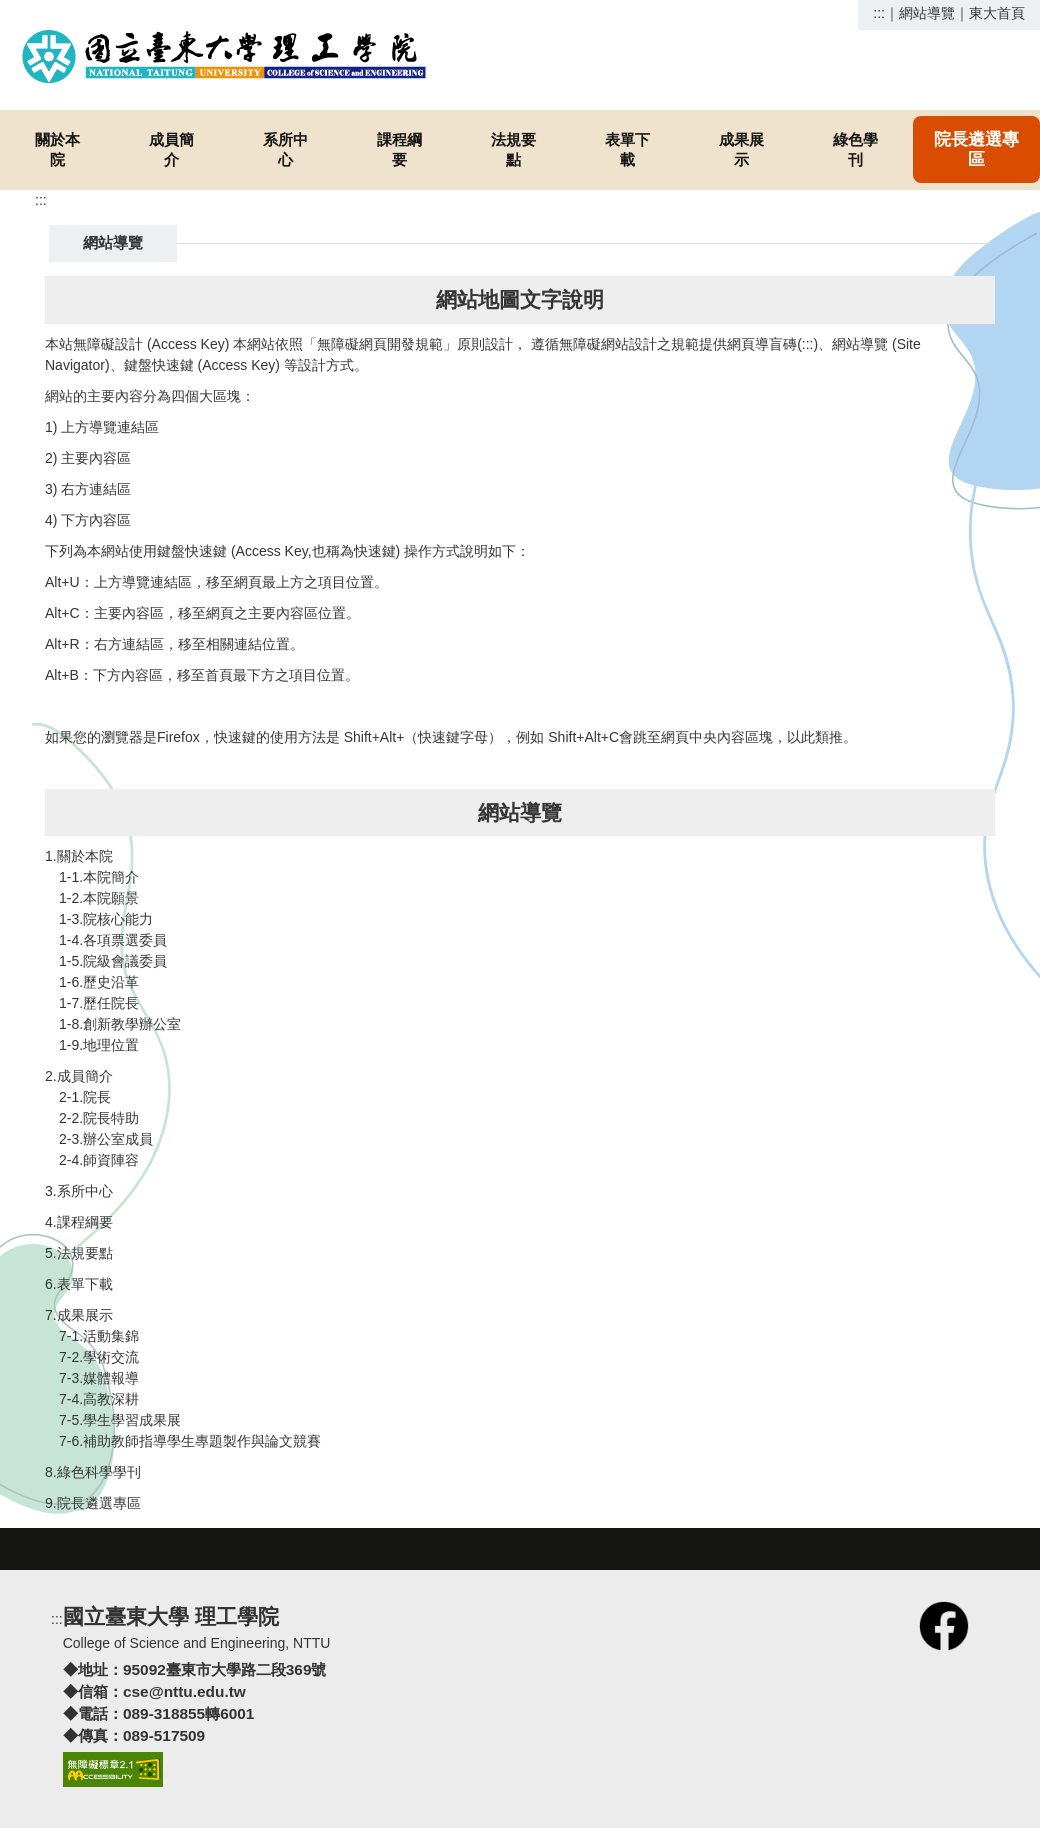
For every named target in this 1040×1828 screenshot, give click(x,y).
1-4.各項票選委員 (113, 940)
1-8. (71, 1024)
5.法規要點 (79, 1253)
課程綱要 (399, 149)
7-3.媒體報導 (99, 1378)
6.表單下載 (79, 1284)
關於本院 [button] (57, 149)
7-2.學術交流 (99, 1357)
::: (879, 13)
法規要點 (513, 149)
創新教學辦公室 (132, 1024)
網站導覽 (927, 13)
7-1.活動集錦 (99, 1336)
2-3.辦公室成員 (106, 1139)
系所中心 (285, 149)
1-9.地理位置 (99, 1045)
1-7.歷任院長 (99, 1003)
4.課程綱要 (79, 1222)
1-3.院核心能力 (106, 919)
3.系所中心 (79, 1191)
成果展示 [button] (741, 149)
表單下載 (627, 149)
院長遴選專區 (976, 149)
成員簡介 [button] (171, 149)
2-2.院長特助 (99, 1118)
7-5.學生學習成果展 (120, 1420)
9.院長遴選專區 (93, 1503)
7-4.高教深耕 (99, 1399)
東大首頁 (997, 13)
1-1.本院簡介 (99, 877)
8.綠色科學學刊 (93, 1472)
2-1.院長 (85, 1097)
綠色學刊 (855, 149)
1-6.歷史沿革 (99, 982)
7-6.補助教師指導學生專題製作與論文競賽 (190, 1441)
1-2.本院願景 (99, 898)
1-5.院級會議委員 (113, 961)
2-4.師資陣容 (99, 1160)
